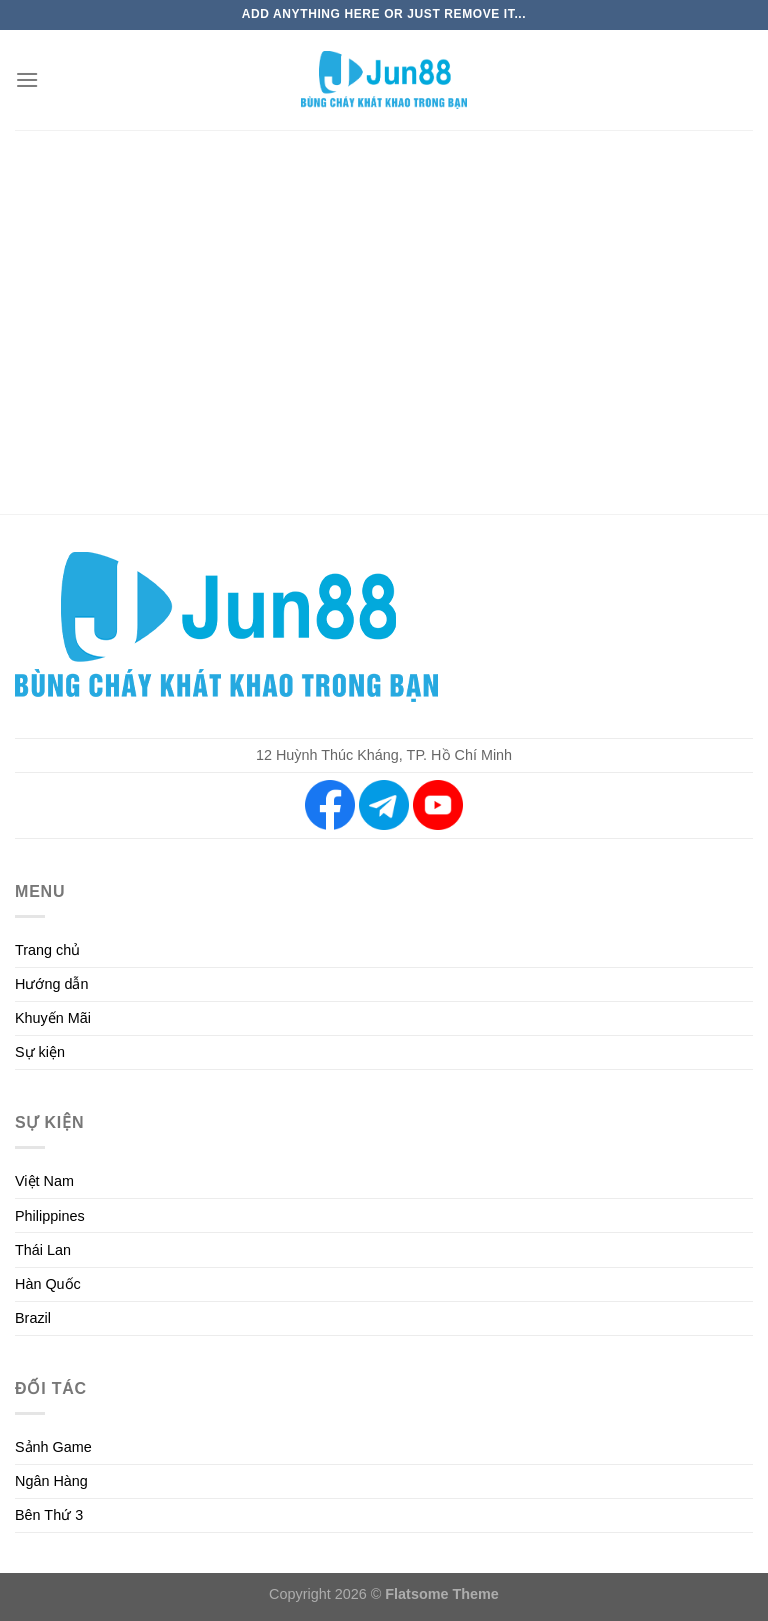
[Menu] (27, 79)
